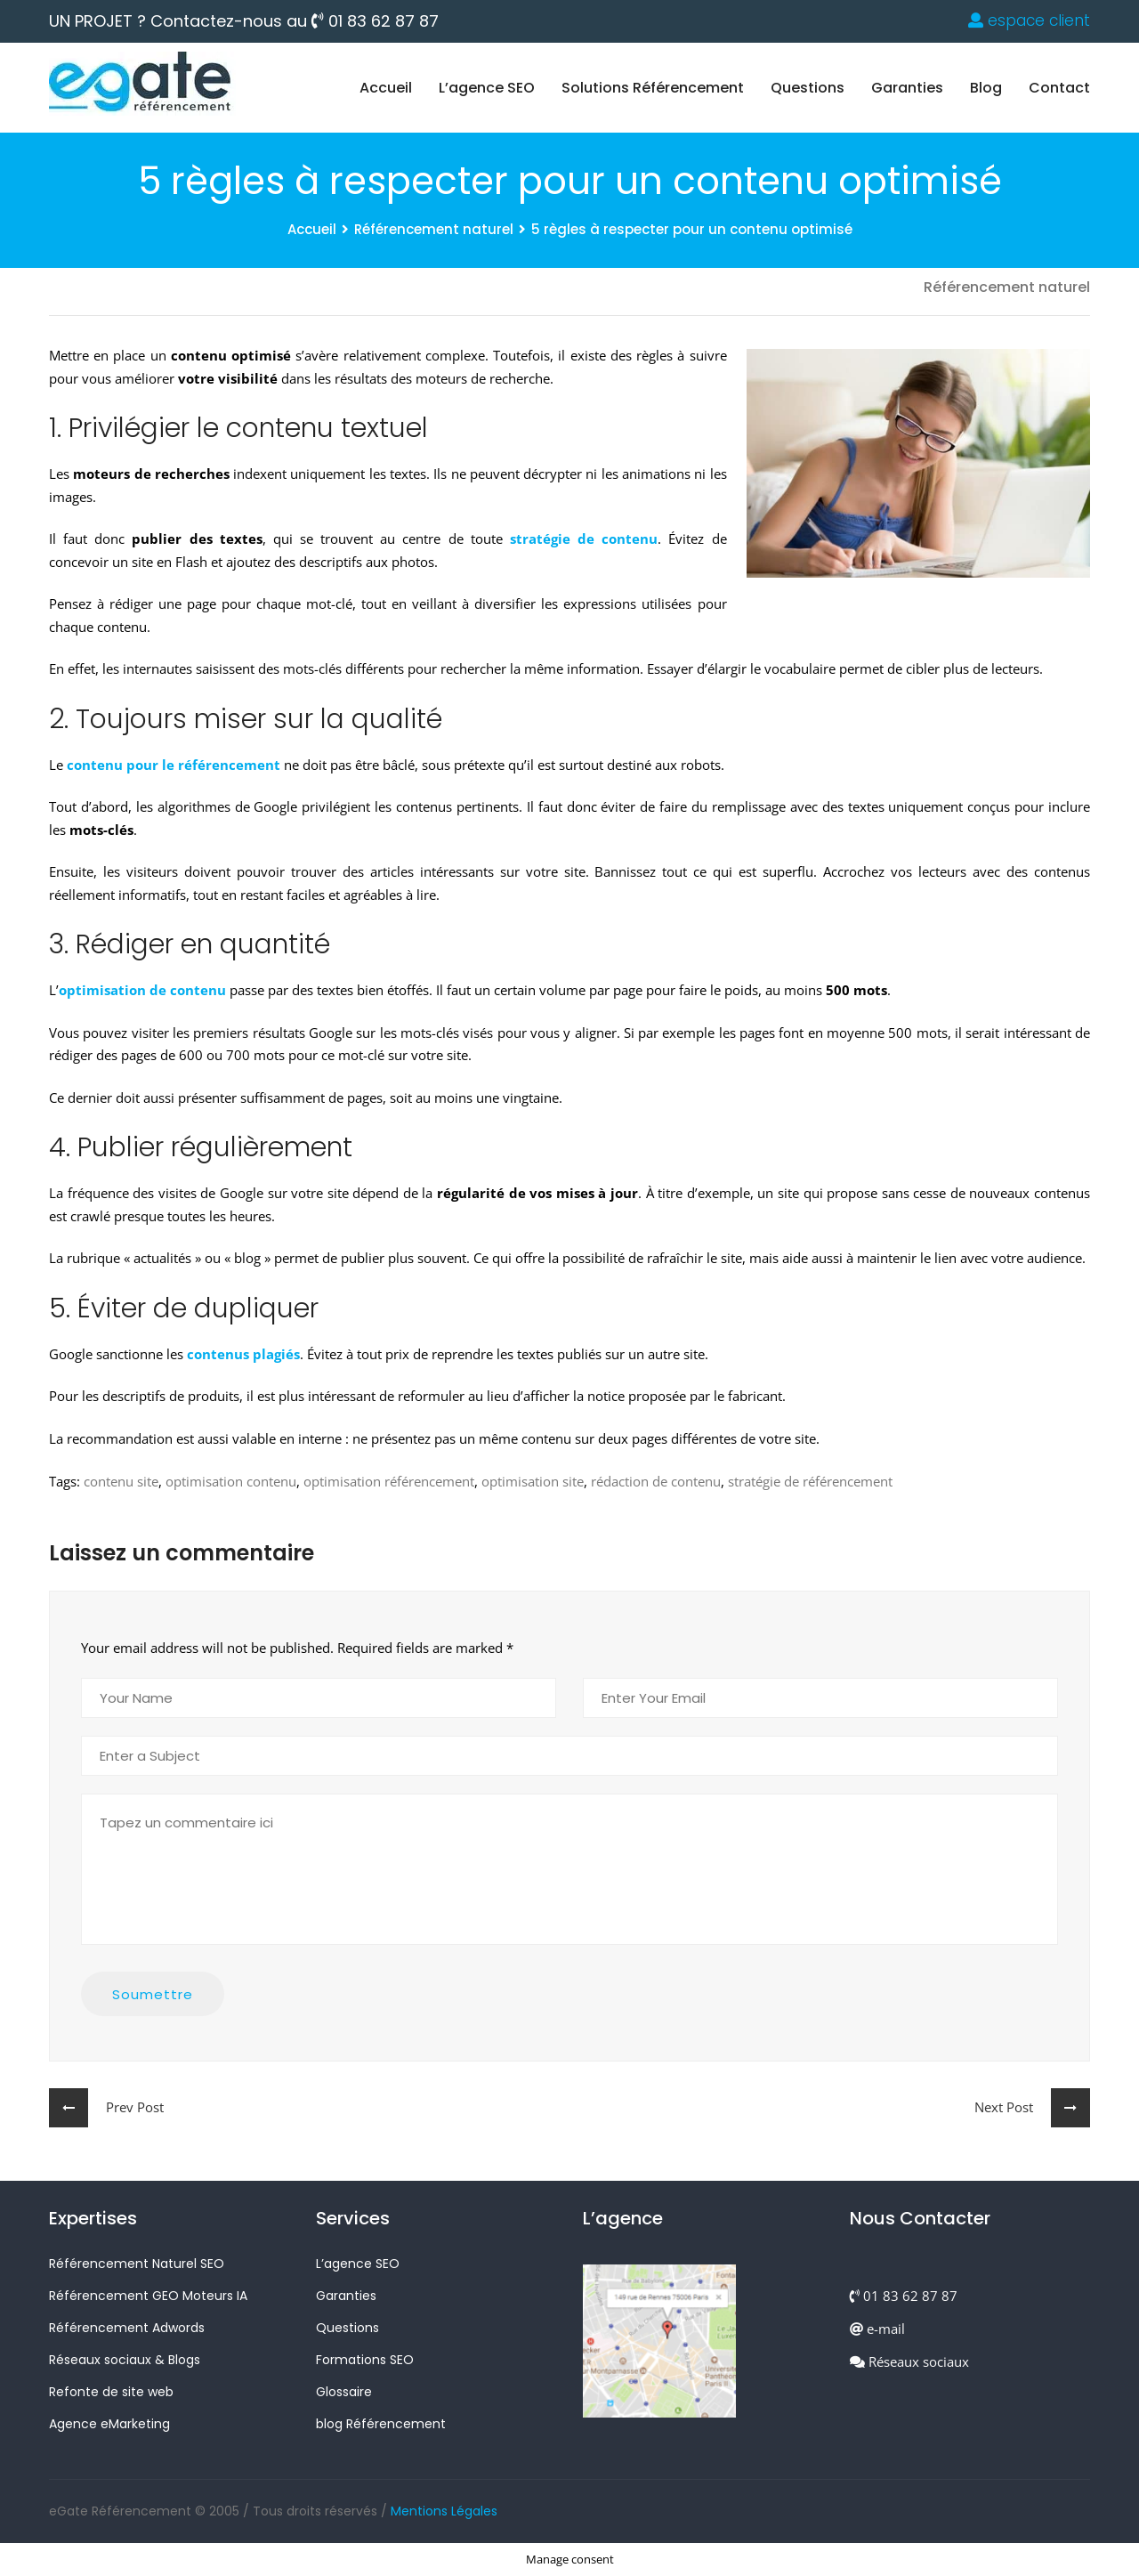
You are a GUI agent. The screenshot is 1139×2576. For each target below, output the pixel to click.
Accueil (385, 87)
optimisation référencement (388, 1481)
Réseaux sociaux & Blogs (124, 2360)
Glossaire (344, 2392)
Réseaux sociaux (909, 2361)
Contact (1059, 87)
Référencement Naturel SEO (136, 2263)
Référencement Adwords (127, 2328)
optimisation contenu (231, 1481)
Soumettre (152, 1994)
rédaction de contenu (656, 1481)
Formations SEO (365, 2360)
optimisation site (532, 1481)
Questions (807, 87)
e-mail (877, 2328)
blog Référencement (381, 2424)
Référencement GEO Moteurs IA (148, 2296)
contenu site (121, 1481)
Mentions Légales (444, 2511)
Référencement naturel (433, 229)
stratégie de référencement (810, 1481)
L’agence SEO (487, 87)
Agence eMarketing (109, 2424)
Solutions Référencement (652, 87)
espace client (1029, 20)
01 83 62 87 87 (375, 21)
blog (986, 87)
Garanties (907, 87)
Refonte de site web (111, 2392)
